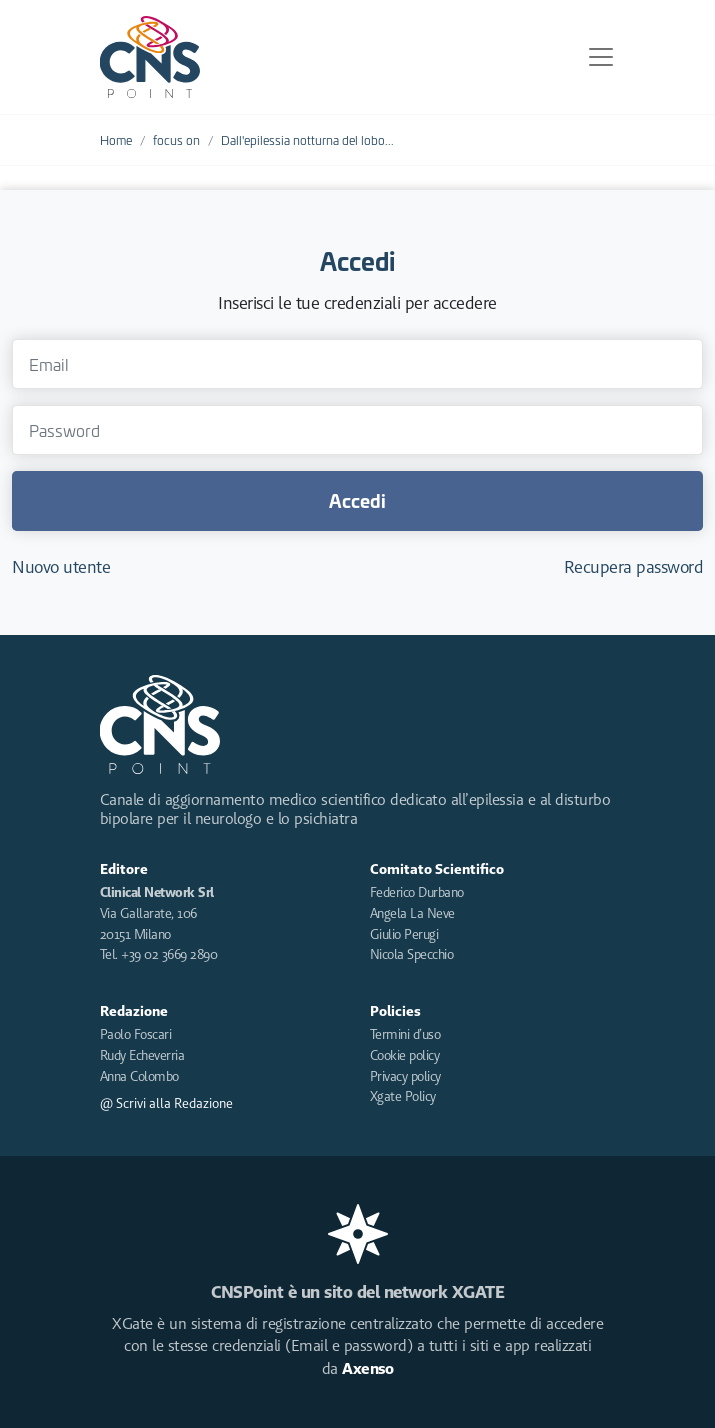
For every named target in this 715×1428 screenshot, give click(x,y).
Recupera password (634, 567)
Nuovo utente (61, 567)
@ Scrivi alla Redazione (166, 1103)
